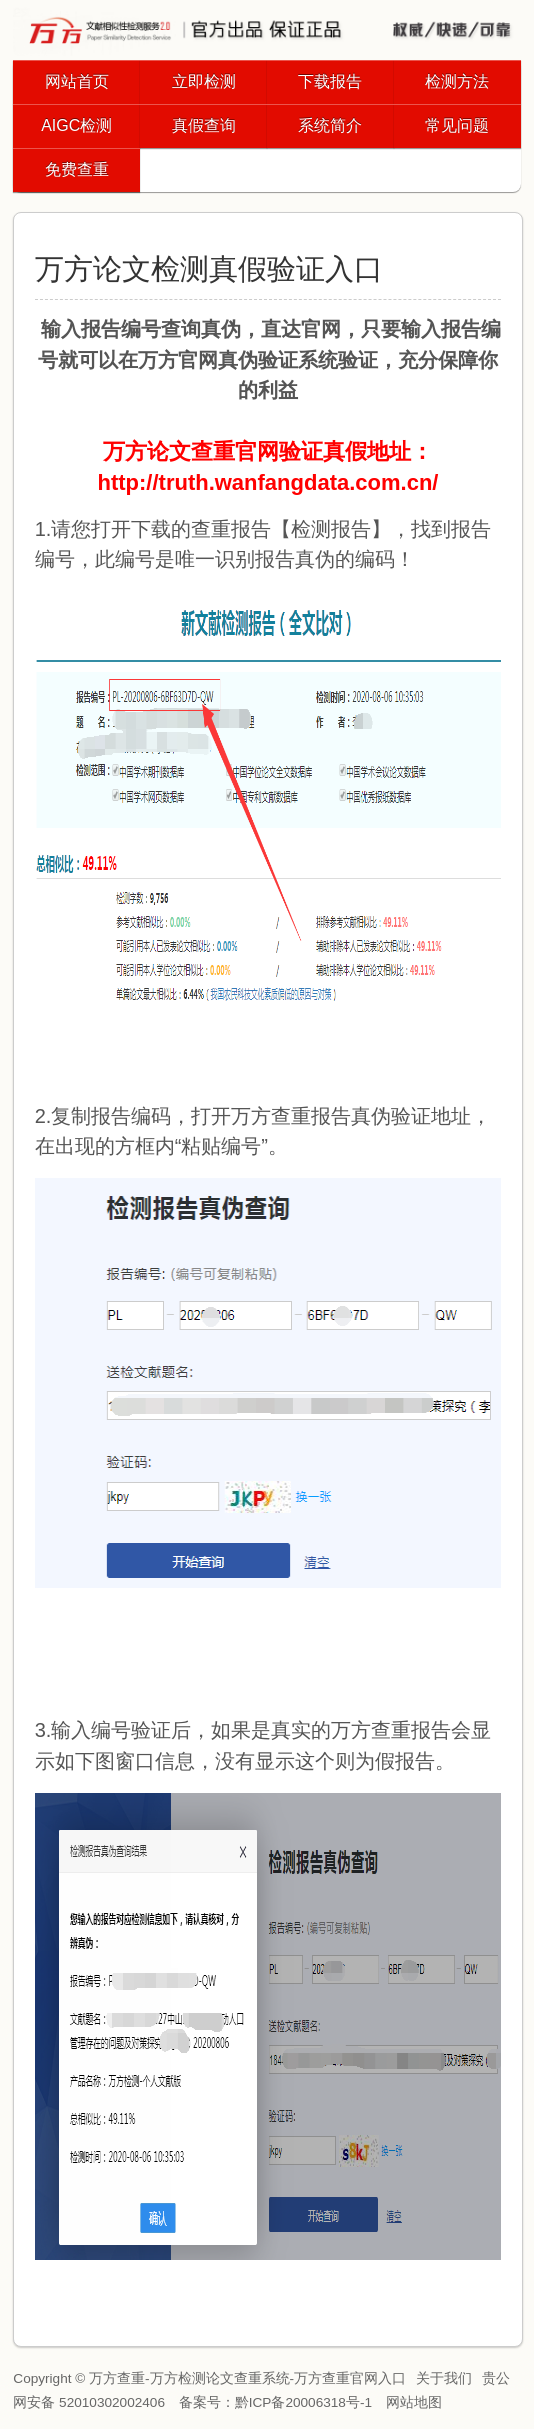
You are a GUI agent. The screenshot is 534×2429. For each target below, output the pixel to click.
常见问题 (457, 125)
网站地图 (414, 2402)
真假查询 (204, 125)
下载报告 (330, 81)
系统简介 (330, 125)
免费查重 (77, 169)
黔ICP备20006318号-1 (303, 2402)
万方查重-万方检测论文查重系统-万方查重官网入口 (247, 2378)
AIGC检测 (76, 125)
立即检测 (204, 81)
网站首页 (77, 81)
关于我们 (444, 2378)
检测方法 (457, 81)
